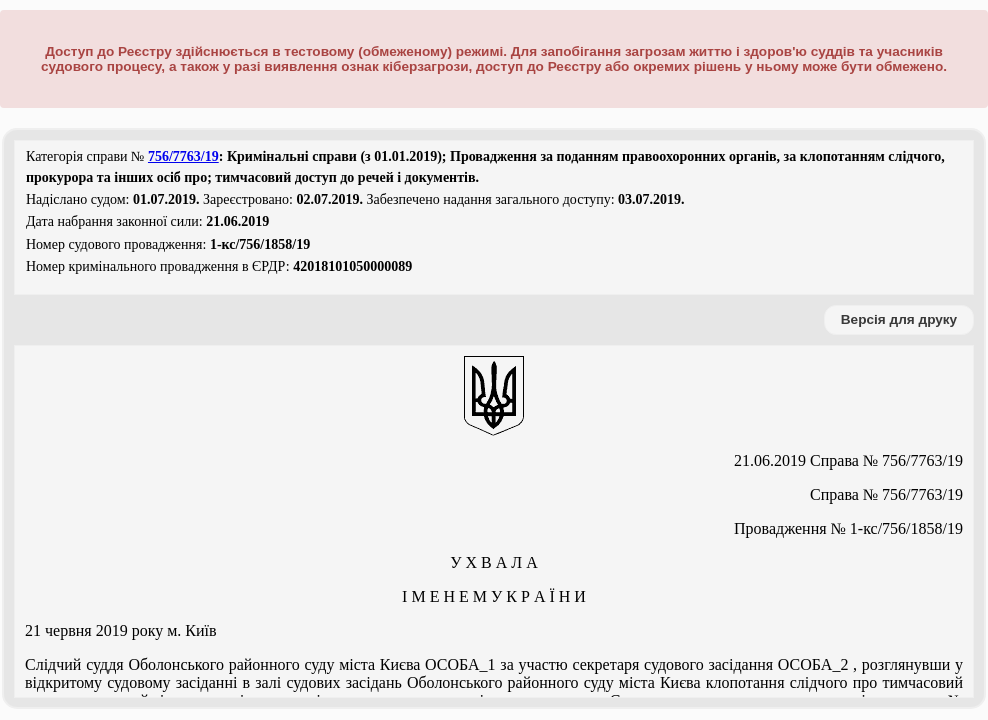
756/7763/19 (183, 156)
